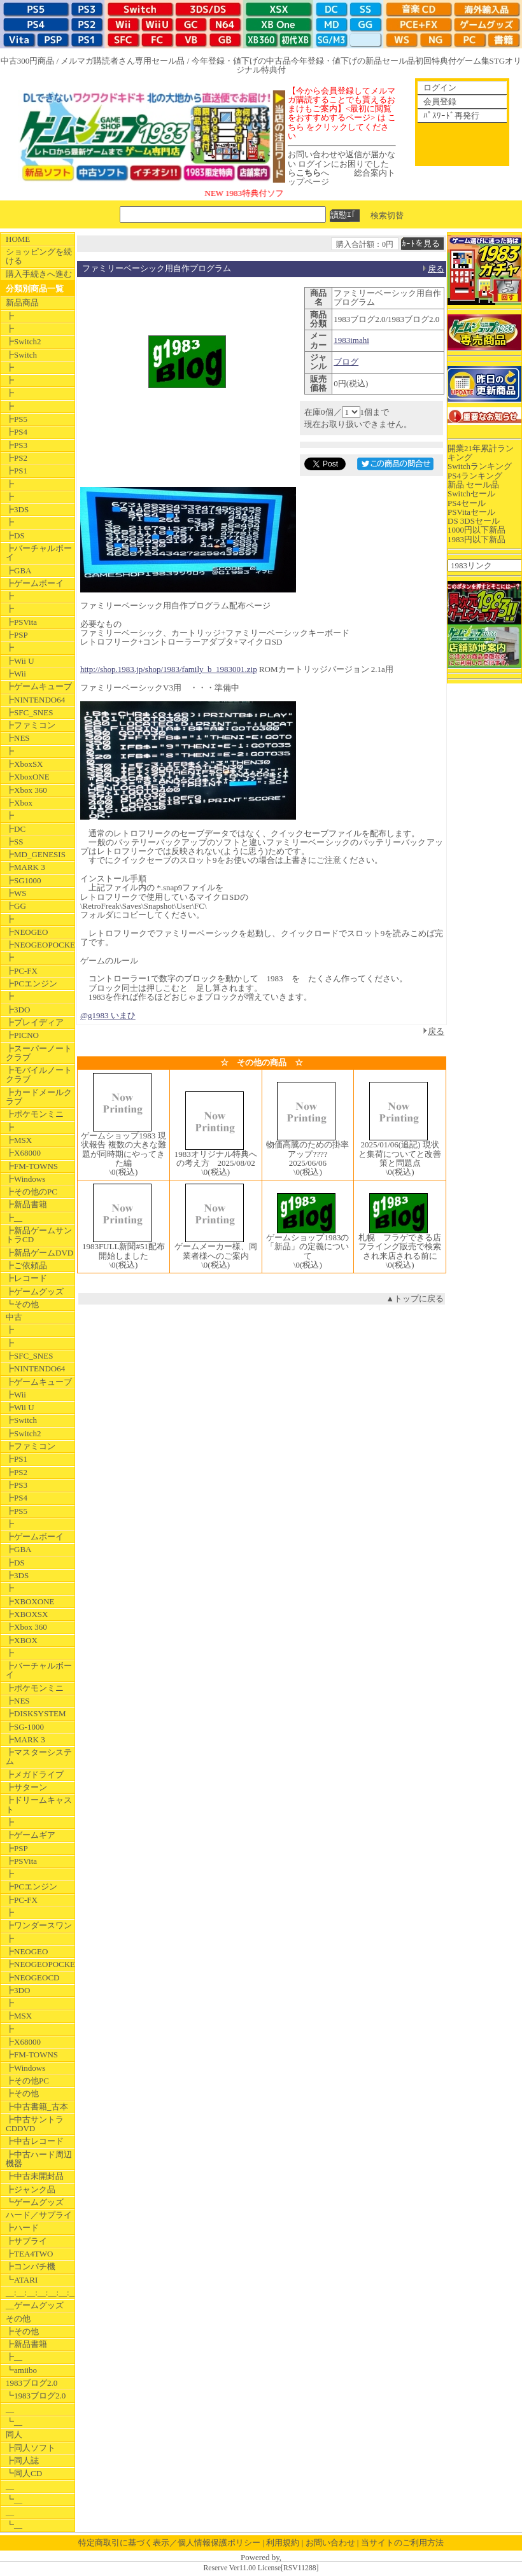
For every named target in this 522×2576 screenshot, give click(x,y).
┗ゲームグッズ (35, 2202)
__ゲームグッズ (35, 2305)
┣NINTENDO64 (35, 699)
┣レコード (26, 1278)
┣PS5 (16, 419)
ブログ (346, 362)
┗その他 (22, 1304)
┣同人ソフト (30, 2448)
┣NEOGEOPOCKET (40, 944)
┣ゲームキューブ (39, 686)
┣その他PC (27, 2080)
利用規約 (282, 2542)
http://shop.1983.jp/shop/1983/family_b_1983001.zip (168, 669)
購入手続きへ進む (39, 274)
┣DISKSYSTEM (36, 1713)
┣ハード (22, 2227)
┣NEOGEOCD (33, 1977)
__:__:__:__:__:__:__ (40, 2292)
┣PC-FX (22, 971)
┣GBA (18, 570)
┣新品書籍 (26, 1204)
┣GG (16, 906)
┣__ (14, 1217)
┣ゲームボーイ (35, 583)
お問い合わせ (330, 2542)
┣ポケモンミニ (35, 1114)
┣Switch (21, 355)
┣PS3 (16, 445)
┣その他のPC (31, 1191)
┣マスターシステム (39, 1756)
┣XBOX (22, 1640)
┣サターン (26, 1787)
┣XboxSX (24, 764)
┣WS (16, 893)
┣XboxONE (28, 776)
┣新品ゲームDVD (39, 1252)
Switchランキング (480, 466)
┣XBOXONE (30, 1601)
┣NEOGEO (27, 932)
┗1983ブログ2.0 (36, 2395)
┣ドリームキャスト (39, 1804)
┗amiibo (21, 2370)
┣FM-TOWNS (32, 1166)
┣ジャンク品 (30, 2189)
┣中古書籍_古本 (37, 2106)
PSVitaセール (471, 512)
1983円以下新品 (476, 539)
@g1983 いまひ (108, 1015)
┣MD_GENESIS (36, 854)
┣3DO (18, 1009)
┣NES (18, 738)
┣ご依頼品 (26, 1265)
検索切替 (387, 215)
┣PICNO (22, 1035)
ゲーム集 (473, 61)
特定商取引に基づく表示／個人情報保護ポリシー (169, 2542)
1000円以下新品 (476, 530)
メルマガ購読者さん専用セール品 (122, 61)
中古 (14, 1317)
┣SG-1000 (25, 1727)
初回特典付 (435, 61)
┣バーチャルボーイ (39, 552)
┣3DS (17, 509)
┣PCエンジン (31, 983)
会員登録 (439, 101)
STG (497, 61)
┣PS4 (16, 432)
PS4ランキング (475, 475)
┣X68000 (23, 1153)
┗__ (14, 2421)
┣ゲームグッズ (35, 1291)
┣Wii (16, 673)
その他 (18, 2318)
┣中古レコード (35, 2141)
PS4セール (467, 503)
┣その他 (22, 2093)
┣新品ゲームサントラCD (39, 1235)
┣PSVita (21, 622)
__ (10, 2409)
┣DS (15, 535)
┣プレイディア (35, 1022)
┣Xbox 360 (26, 790)
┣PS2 (16, 458)
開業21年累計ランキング (481, 453)
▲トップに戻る (415, 1298)
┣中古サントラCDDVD (35, 2124)
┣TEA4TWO (29, 2253)
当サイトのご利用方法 (402, 2542)
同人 (14, 2434)
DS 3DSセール (474, 521)
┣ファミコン (30, 725)
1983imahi (351, 340)
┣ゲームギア (30, 1835)
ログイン (439, 87)
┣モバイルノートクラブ (39, 1074)
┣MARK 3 (25, 867)
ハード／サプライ (39, 2215)
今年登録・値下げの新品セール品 (353, 61)
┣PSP (17, 635)
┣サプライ (26, 2241)
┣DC (15, 829)
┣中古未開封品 (35, 2176)
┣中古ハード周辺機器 (39, 2159)
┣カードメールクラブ (39, 1097)
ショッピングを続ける (39, 256)
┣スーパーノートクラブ (39, 1053)
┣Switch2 (23, 341)
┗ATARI (22, 2280)
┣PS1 (16, 470)
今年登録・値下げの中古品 (241, 61)
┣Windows (25, 1179)
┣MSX (19, 1140)
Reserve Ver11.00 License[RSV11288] (260, 2568)
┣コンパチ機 (30, 2266)
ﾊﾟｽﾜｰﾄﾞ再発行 (451, 115)
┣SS (14, 841)
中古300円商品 (28, 61)
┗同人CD (24, 2473)
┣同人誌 (22, 2460)
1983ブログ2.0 (31, 2383)
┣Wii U (20, 661)
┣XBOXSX (27, 1614)
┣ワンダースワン (39, 1925)
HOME (18, 239)
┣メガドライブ (35, 1774)
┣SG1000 (23, 880)
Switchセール (471, 493)
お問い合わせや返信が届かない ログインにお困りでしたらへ (341, 164)
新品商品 (22, 302)
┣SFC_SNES (29, 712)
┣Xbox (19, 803)
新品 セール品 (473, 484)
